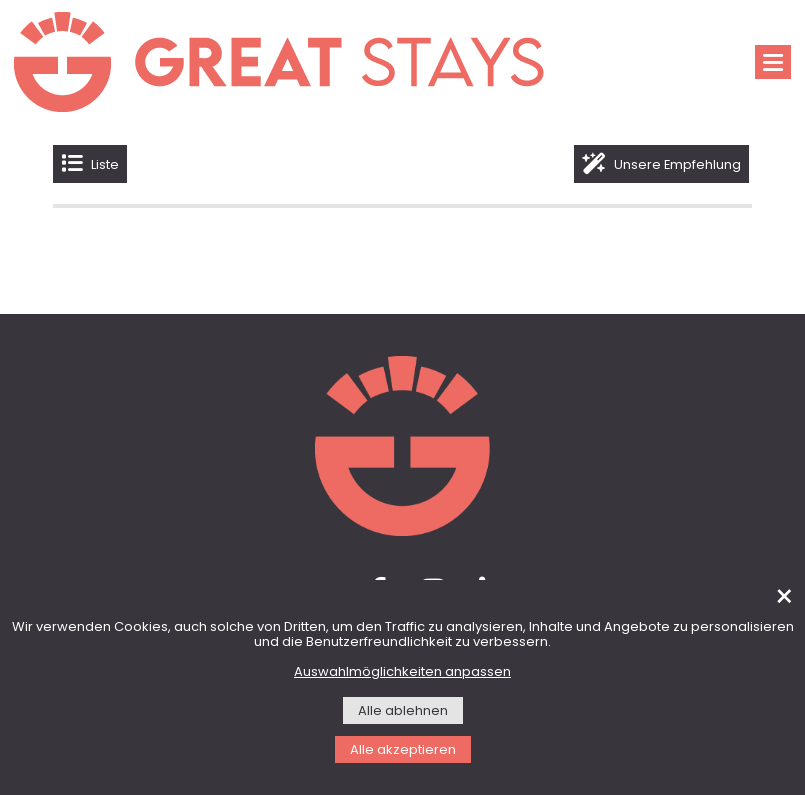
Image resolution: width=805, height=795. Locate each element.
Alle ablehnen (403, 711)
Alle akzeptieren (403, 750)
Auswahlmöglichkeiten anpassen (402, 672)
